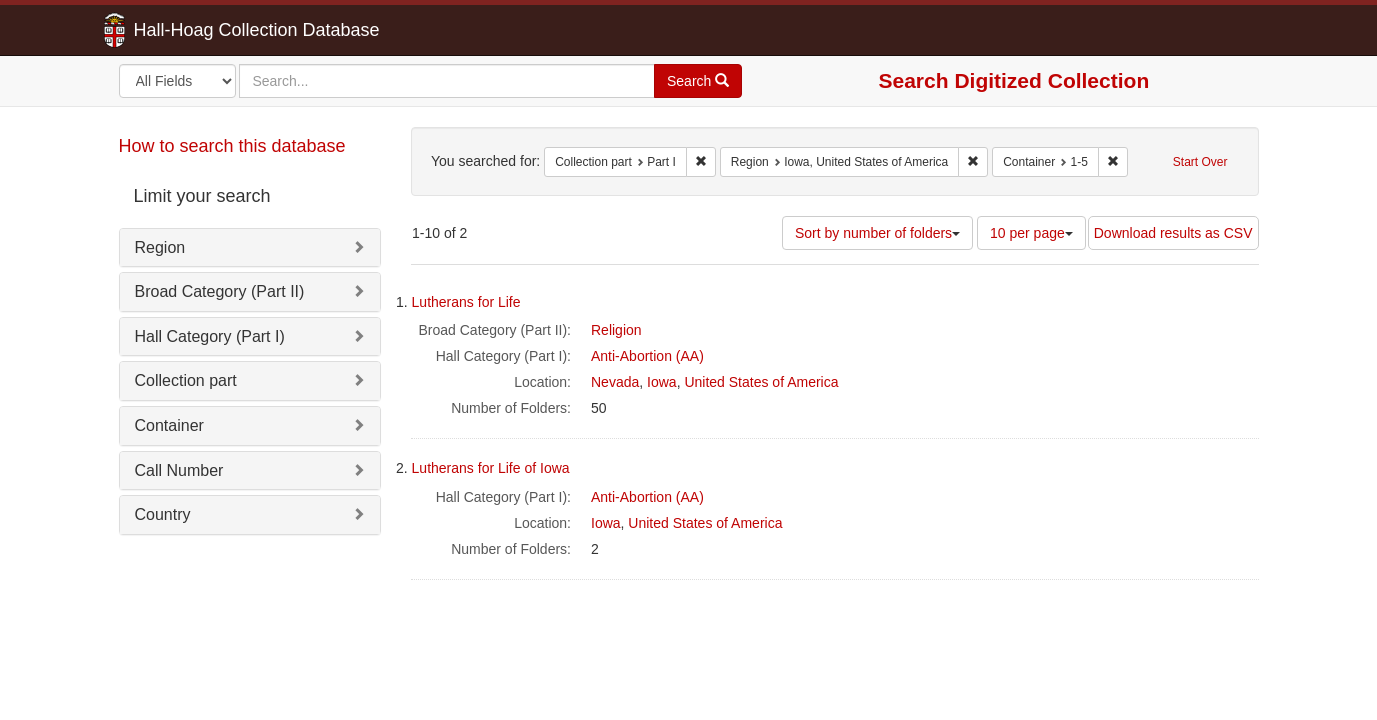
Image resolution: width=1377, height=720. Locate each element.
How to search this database (232, 146)
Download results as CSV (1173, 233)
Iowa (662, 382)
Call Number (179, 470)
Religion (616, 330)
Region (160, 247)
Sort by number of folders (877, 233)
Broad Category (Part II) (220, 291)
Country (163, 514)
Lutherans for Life (466, 302)
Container (169, 425)
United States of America (761, 382)
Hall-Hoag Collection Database (194, 30)
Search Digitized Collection (1014, 80)
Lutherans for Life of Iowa (491, 468)
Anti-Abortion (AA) (647, 356)
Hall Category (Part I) (210, 336)
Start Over (1200, 162)
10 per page (1031, 233)
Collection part (186, 380)
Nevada (615, 382)
